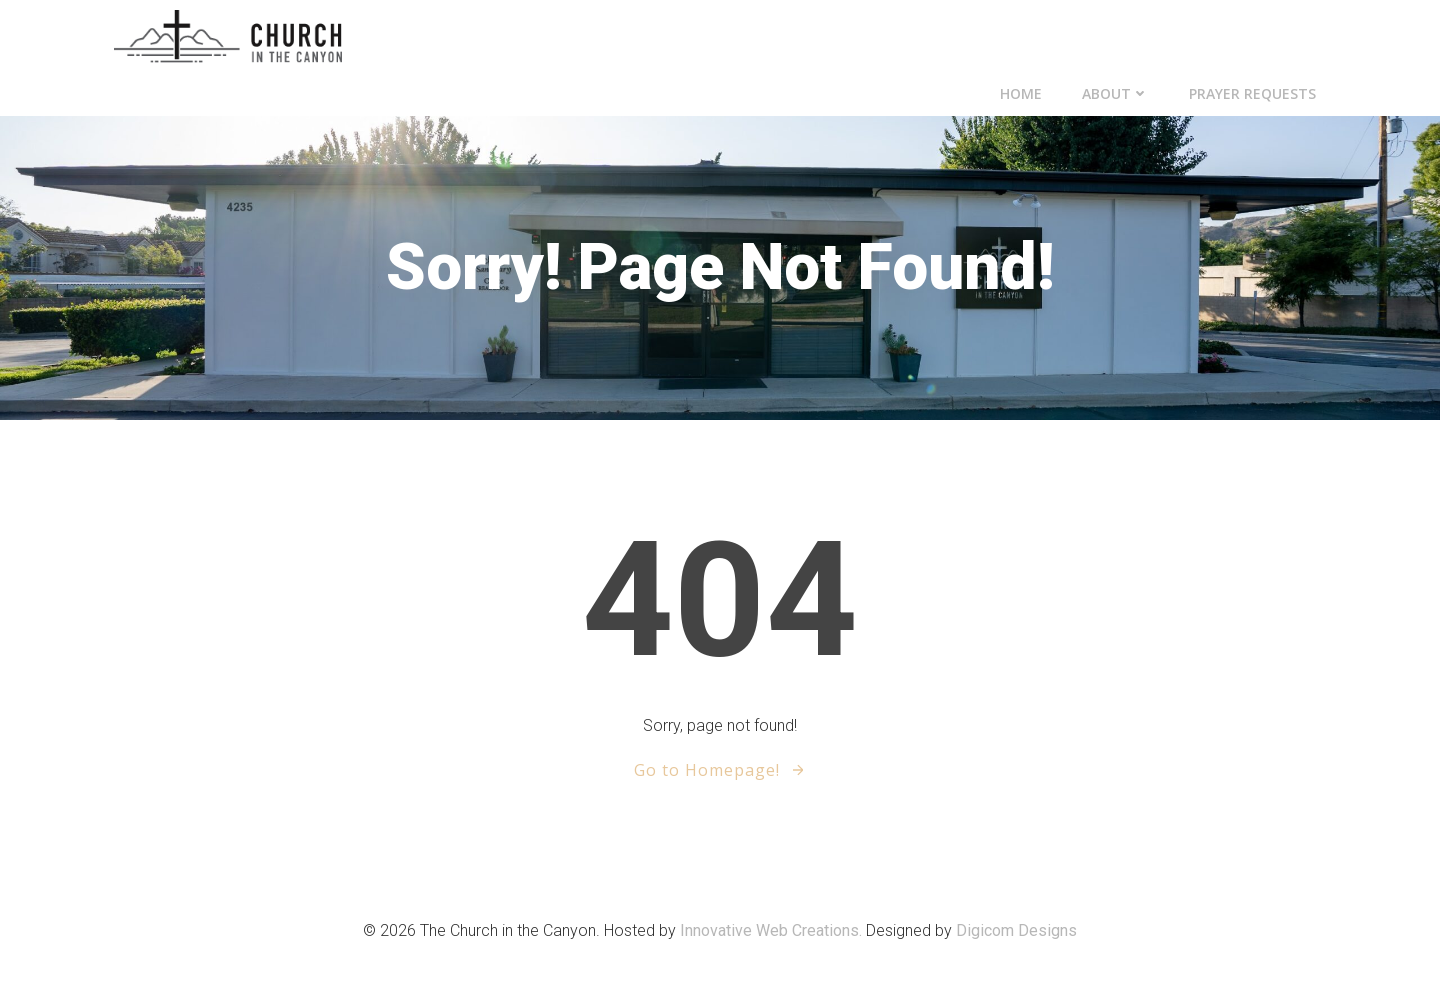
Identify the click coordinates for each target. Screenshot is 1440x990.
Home (1021, 93)
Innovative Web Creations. (773, 930)
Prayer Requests (1252, 93)
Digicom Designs (1016, 930)
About (1115, 93)
